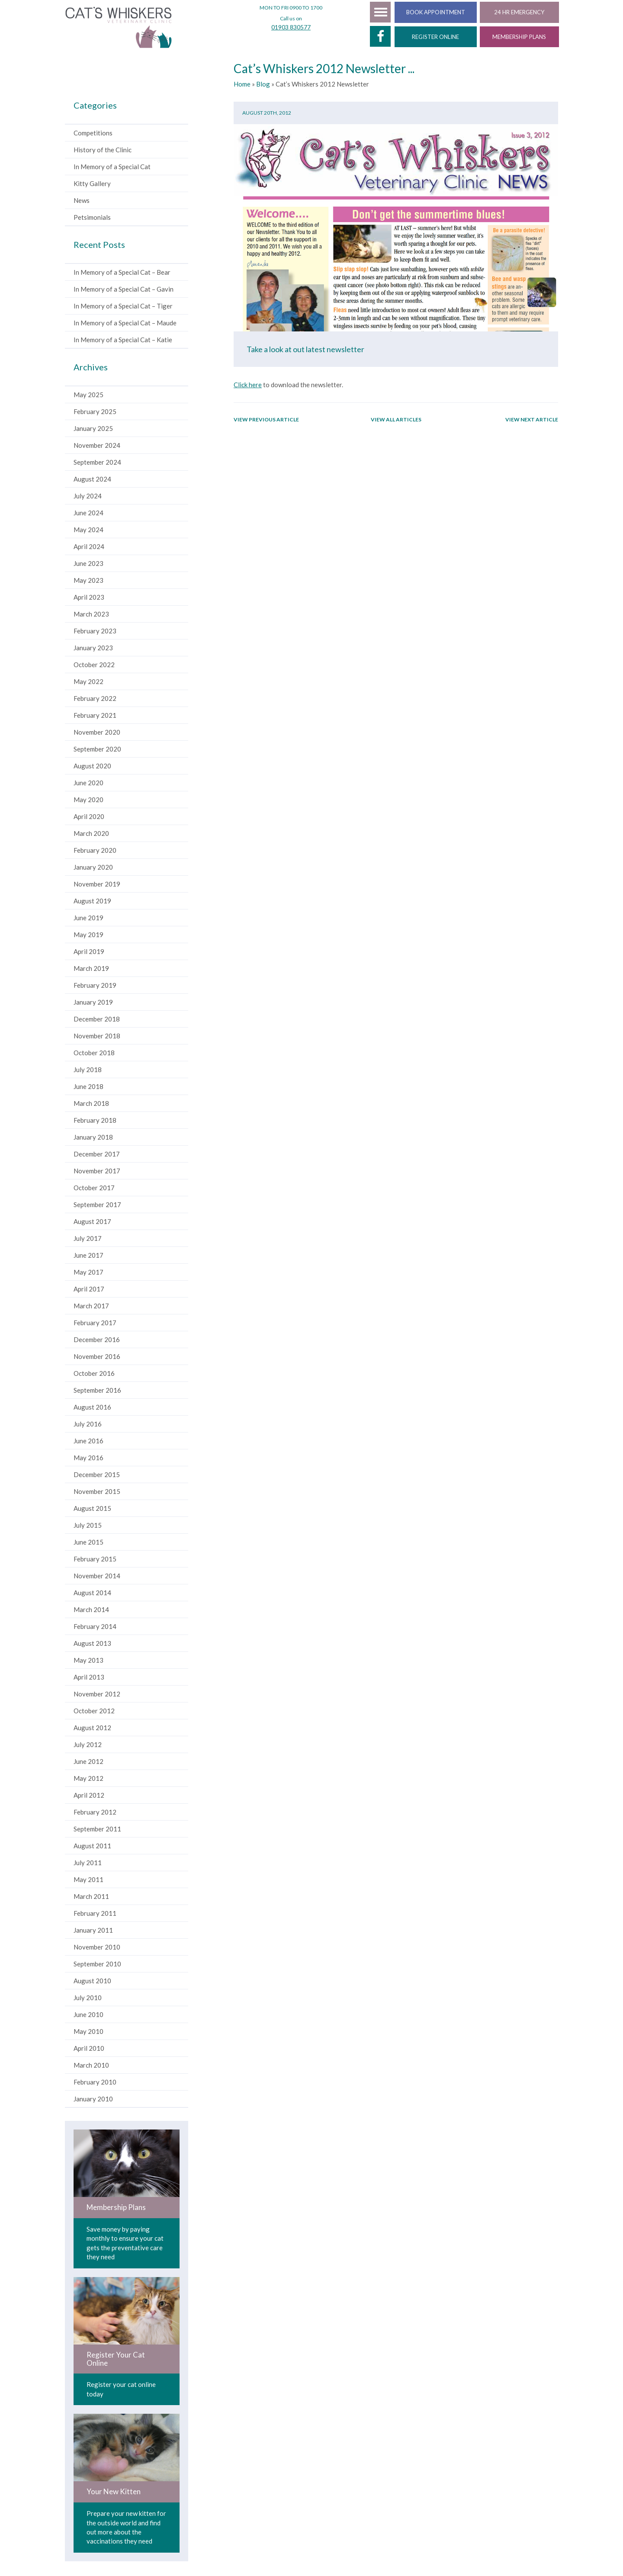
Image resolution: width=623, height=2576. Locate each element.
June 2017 (88, 1257)
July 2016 (88, 1425)
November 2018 (97, 1037)
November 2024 (97, 447)
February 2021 (95, 717)
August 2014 (92, 1594)
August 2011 (92, 1847)
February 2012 (95, 1814)
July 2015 (88, 1527)
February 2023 (95, 632)
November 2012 (97, 1695)
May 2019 (88, 936)
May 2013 (88, 1662)
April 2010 (89, 2050)
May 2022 (88, 683)
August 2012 (92, 1729)
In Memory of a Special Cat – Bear (122, 274)
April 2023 (89, 599)
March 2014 (91, 1611)
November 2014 (97, 1577)
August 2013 (92, 1645)
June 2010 (88, 2016)
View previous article (266, 421)
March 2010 (91, 2067)
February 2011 (95, 1915)
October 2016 (94, 1375)
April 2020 (89, 818)
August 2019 (92, 902)
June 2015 (88, 1544)
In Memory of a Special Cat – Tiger (123, 308)
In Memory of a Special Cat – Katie (123, 341)
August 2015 (92, 1510)
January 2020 (93, 869)
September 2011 (97, 1830)
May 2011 (88, 1881)
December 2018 (97, 1021)
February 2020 (95, 852)
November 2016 (97, 1358)
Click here (248, 386)
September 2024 (97, 464)
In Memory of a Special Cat (112, 168)
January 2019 (93, 1004)
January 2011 (93, 1932)
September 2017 (97, 1206)
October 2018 (94, 1054)
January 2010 (93, 2100)
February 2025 (95, 413)
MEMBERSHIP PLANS (519, 36)
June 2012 (88, 1763)
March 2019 (91, 970)
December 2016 (97, 1341)
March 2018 (91, 1105)
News (82, 202)
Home (242, 86)
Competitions (93, 134)
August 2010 (92, 1982)
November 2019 (97, 886)
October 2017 (94, 1189)
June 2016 (88, 1442)
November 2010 (97, 1949)
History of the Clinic (103, 151)
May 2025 (88, 396)
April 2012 (89, 1797)
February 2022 (95, 700)
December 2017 (97, 1156)
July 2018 (88, 1071)
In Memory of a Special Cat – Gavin (123, 291)
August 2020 (92, 767)
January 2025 (93, 430)
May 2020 (88, 801)
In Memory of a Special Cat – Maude (125, 324)
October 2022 (94, 666)
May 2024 (88, 531)
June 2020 (88, 784)
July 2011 (88, 1864)
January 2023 (93, 649)
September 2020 (97, 751)
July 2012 (88, 1746)
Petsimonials (92, 219)
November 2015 (97, 1493)
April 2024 (89, 548)
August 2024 (92, 481)
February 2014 (95, 1628)
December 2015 (97, 1476)
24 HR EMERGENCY (519, 12)
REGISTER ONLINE (435, 36)
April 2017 (89, 1290)
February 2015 (95, 1560)
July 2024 (88, 497)
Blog (263, 86)
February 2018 (95, 1122)
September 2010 (97, 1965)
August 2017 (92, 1223)
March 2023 (91, 616)
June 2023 (88, 565)
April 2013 (89, 1679)
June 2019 (88, 919)
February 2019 (95, 987)
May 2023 (88, 582)
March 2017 (91, 1307)
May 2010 (88, 2033)
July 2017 (88, 1240)
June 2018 (88, 1088)
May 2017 (88, 1274)
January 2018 (93, 1139)
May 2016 (88, 1459)
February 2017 (95, 1324)
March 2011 (91, 1898)
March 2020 (91, 835)
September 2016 (97, 1392)
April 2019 (89, 953)
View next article (531, 421)
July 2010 (88, 1999)
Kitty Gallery (92, 185)
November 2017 (97, 1172)
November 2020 (97, 734)
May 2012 (88, 1780)
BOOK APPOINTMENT (435, 12)
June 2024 (88, 514)
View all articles (396, 421)
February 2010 (95, 2084)
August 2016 (92, 1409)
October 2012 (94, 1712)
